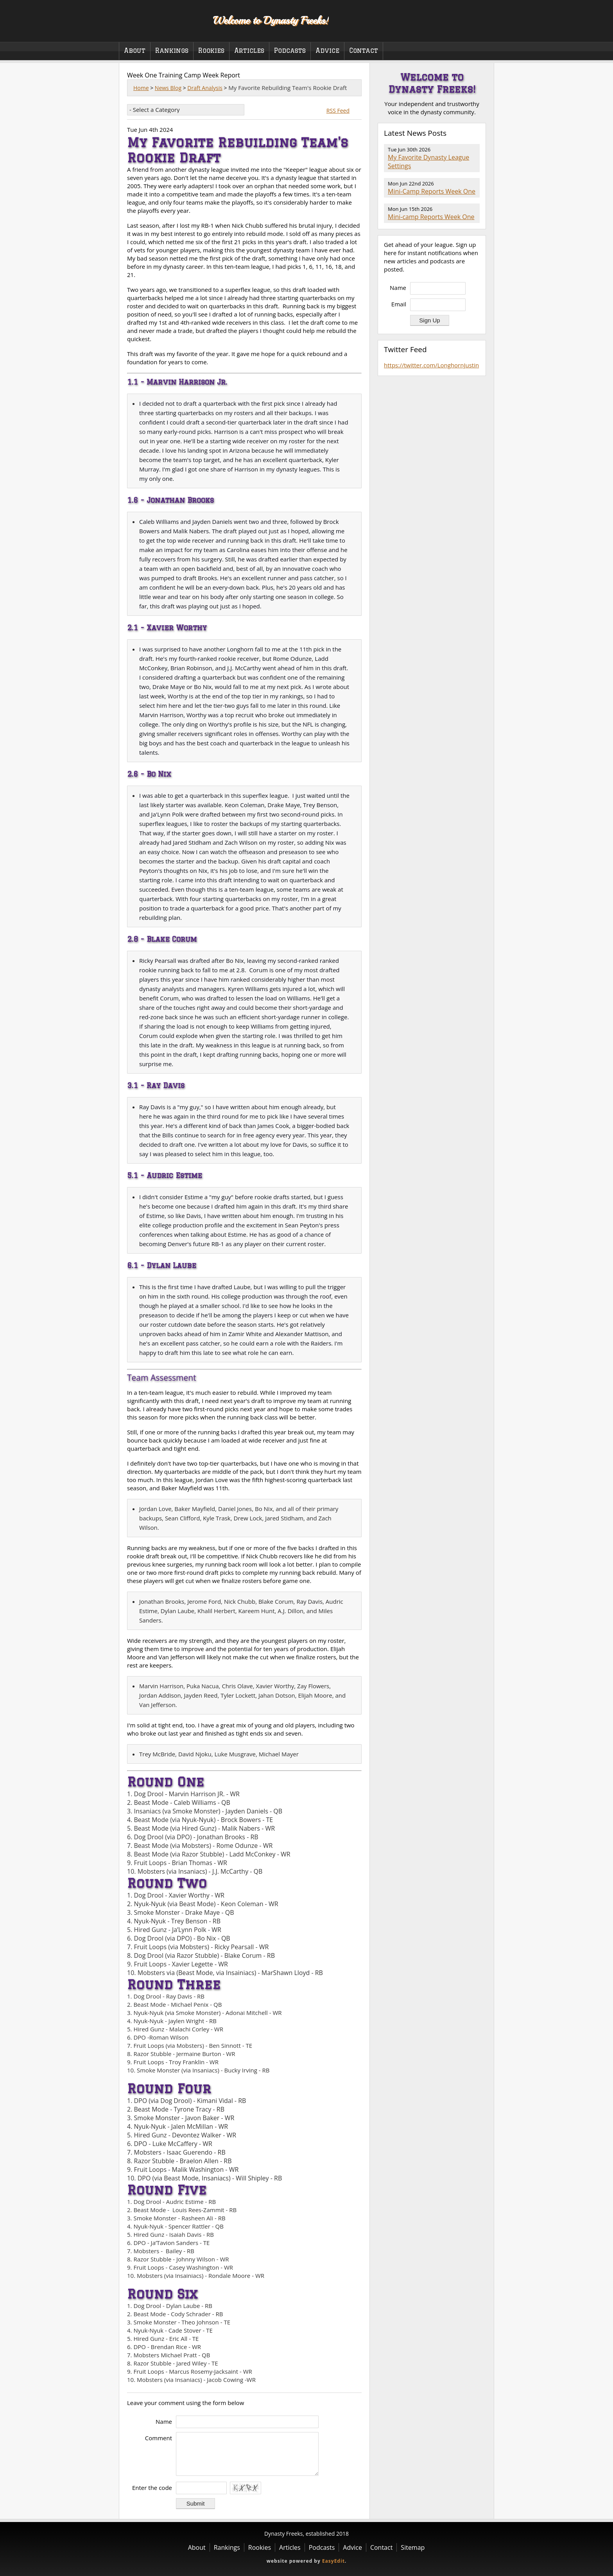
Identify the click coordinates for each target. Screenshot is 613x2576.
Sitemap (413, 2547)
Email (398, 304)
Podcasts (290, 50)
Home (141, 88)
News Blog (168, 88)
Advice (327, 50)
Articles (249, 50)
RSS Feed (338, 110)
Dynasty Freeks (161, 19)
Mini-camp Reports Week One (431, 216)
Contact (363, 50)
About (134, 50)
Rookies (211, 50)
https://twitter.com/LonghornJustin (431, 365)
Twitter (480, 31)
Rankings (171, 50)
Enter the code (152, 2487)
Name (164, 2421)
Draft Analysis (204, 88)
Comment (158, 2438)
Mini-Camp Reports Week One (431, 191)
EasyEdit (333, 2561)
